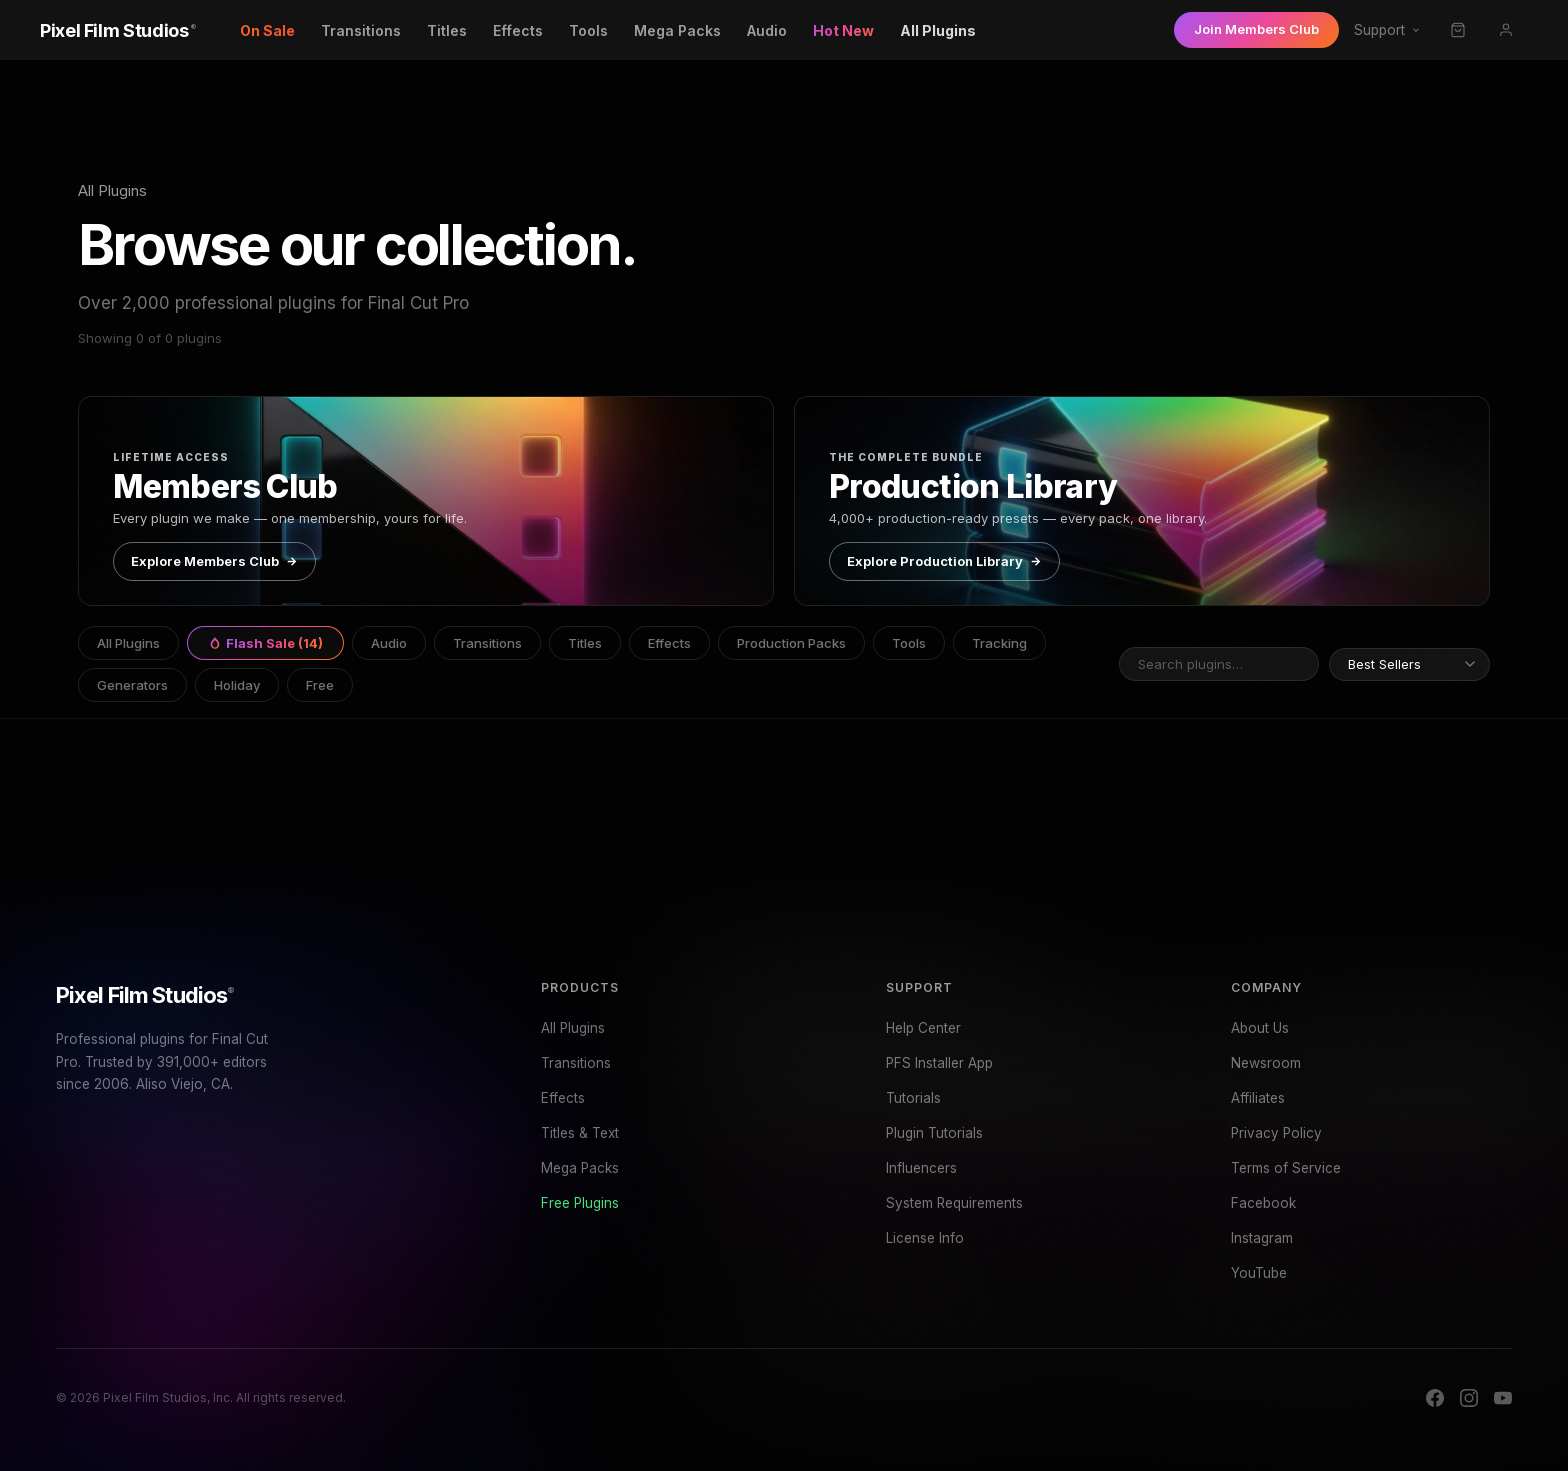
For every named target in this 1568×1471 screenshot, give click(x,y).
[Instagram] (1469, 1398)
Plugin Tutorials (934, 1133)
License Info (925, 1238)
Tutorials (913, 1098)
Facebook (1263, 1203)
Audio (767, 30)
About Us (1260, 1028)
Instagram (1262, 1238)
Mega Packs (677, 30)
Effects (518, 30)
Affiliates (1258, 1098)
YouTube (1259, 1273)
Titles (447, 30)
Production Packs (791, 643)
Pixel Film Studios (145, 995)
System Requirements (954, 1203)
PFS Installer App (939, 1063)
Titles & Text (580, 1133)
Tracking (999, 643)
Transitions (361, 30)
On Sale (267, 30)
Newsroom (1266, 1063)
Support (1387, 30)
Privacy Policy (1276, 1133)
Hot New (843, 30)
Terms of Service (1286, 1168)
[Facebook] (1435, 1398)
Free (320, 685)
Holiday (237, 685)
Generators (132, 685)
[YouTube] (1503, 1398)
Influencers (921, 1168)
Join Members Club (1256, 29)
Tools (588, 30)
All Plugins (938, 30)
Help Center (923, 1028)
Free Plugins (580, 1203)
